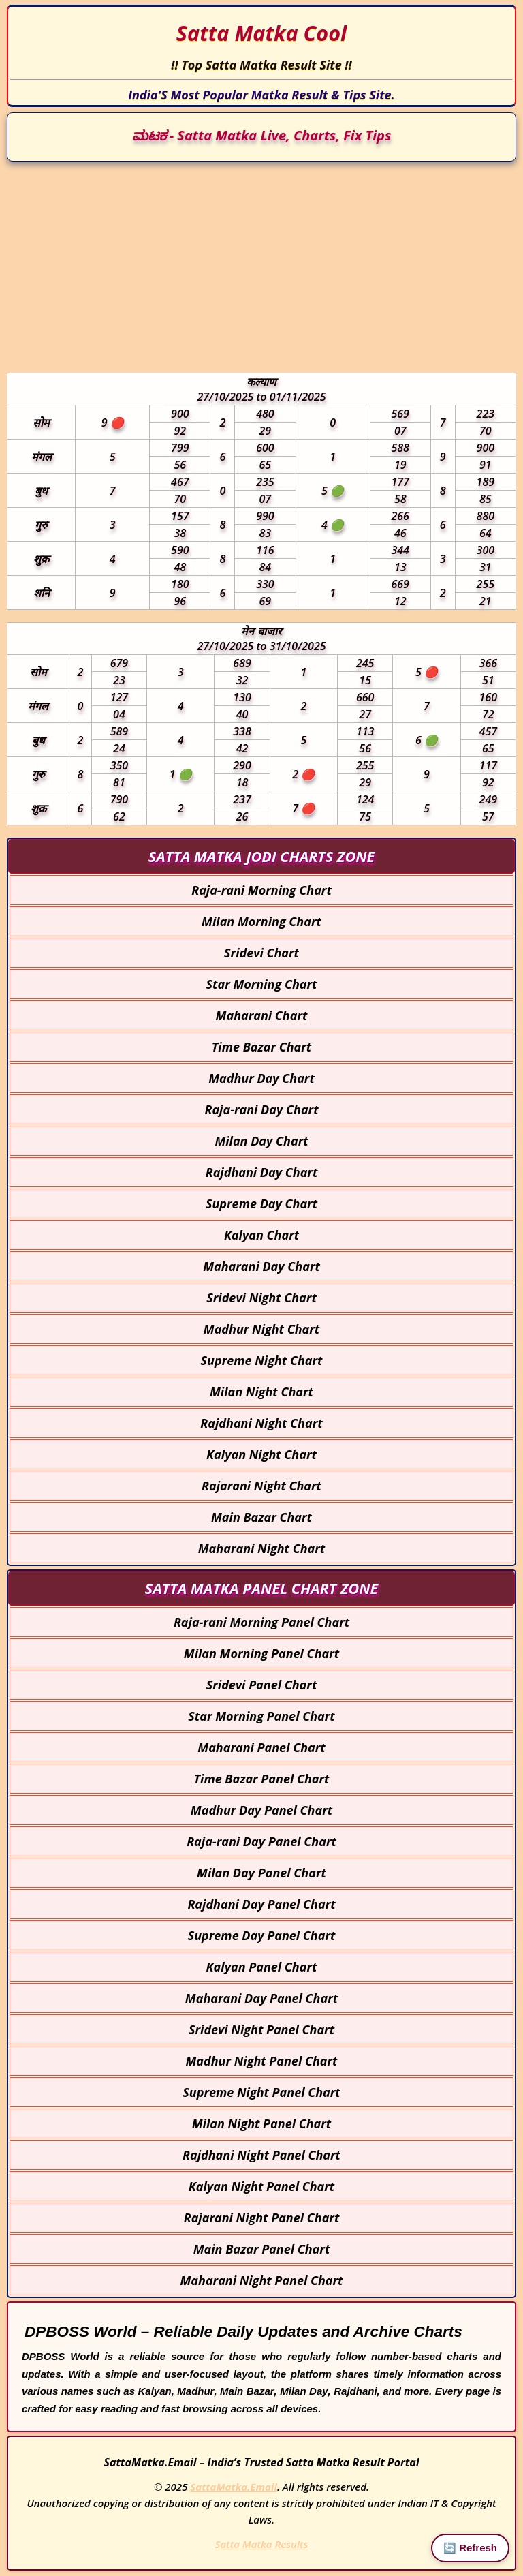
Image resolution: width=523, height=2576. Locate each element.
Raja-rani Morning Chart (261, 890)
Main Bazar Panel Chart (261, 2249)
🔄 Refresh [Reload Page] (470, 2548)
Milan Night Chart (261, 1391)
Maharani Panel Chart (261, 1747)
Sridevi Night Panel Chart (261, 2029)
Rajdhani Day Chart (262, 1172)
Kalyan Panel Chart (261, 1967)
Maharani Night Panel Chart (261, 2280)
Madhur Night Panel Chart (262, 2061)
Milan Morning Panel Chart (261, 1653)
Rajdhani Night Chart (261, 1423)
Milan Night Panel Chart (262, 2123)
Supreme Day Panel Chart (262, 1935)
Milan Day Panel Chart (261, 1873)
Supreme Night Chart (262, 1360)
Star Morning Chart (261, 984)
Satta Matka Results (261, 2544)
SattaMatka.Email (233, 2487)
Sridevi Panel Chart (261, 1684)
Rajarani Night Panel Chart (262, 2217)
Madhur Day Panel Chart (261, 1810)
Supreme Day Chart (261, 1203)
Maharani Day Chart (261, 1266)
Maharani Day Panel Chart (261, 1998)
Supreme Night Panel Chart (261, 2092)
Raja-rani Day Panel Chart (261, 1841)
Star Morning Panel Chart (261, 1716)
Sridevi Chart (261, 953)
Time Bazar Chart (261, 1047)
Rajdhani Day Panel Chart (261, 1904)
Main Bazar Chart (261, 1517)
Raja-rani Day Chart (261, 1109)
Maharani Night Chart (261, 1548)
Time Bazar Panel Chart (261, 1778)
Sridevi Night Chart (261, 1297)
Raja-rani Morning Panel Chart (261, 1622)
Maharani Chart (262, 1015)
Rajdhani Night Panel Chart (261, 2155)
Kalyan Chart (261, 1235)
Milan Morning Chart (261, 921)
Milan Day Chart (261, 1141)
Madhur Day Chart (261, 1078)
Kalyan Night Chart (261, 1454)
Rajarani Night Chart (261, 1485)
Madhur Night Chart (261, 1329)
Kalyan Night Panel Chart (261, 2186)
